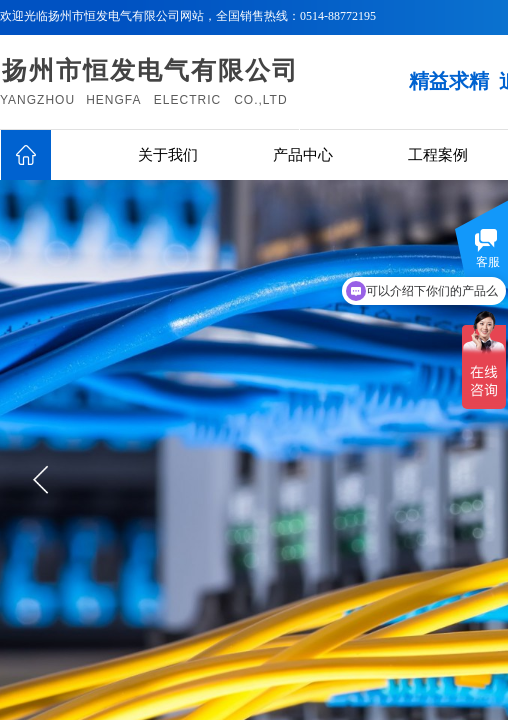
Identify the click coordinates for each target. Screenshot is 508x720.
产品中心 (303, 155)
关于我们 (168, 155)
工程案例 (438, 155)
